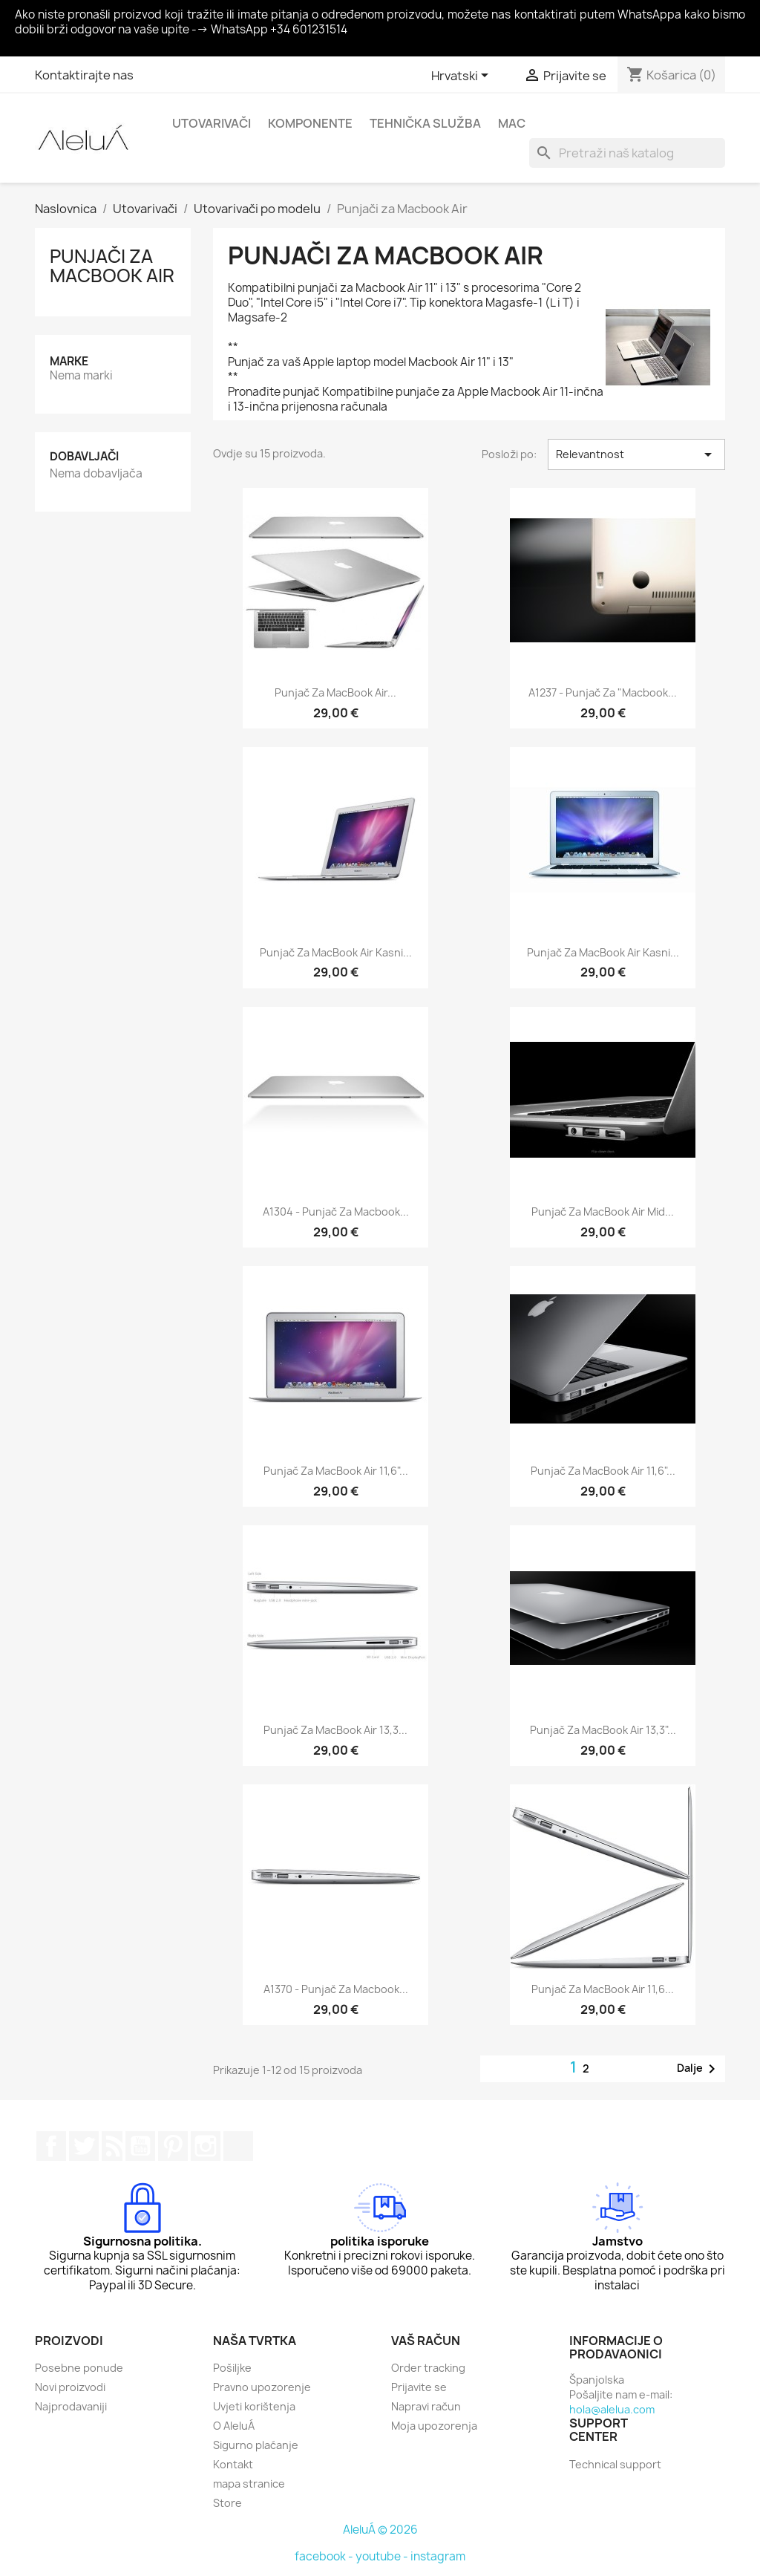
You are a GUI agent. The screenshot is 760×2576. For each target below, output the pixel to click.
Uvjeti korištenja (254, 2406)
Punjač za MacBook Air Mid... (602, 1211)
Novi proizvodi (70, 2387)
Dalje (699, 2069)
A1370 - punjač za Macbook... (335, 1989)
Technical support (615, 2464)
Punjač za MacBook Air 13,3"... (603, 1730)
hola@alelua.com (612, 2409)
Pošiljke (232, 2368)
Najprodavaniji (71, 2406)
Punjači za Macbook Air (112, 266)
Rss (112, 2146)
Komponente (310, 123)
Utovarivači (211, 123)
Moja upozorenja (434, 2426)
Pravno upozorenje (262, 2387)
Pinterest (173, 2146)
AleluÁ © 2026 (380, 2529)
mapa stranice (249, 2483)
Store (227, 2503)
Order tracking (428, 2368)
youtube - (383, 2556)
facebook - (325, 2556)
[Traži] (627, 153)
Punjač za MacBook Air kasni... (336, 952)
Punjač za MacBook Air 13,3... (335, 1730)
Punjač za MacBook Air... (335, 692)
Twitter (84, 2146)
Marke (69, 361)
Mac (511, 123)
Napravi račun (426, 2406)
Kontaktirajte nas (84, 75)
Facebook (51, 2146)
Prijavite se (419, 2387)
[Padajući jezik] (462, 76)
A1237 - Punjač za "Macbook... (602, 692)
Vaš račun (425, 2340)
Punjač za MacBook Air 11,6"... (335, 1471)
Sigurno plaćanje (255, 2445)
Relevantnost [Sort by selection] (636, 454)
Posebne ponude (79, 2368)
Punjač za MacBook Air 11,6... (602, 1989)
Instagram (205, 2146)
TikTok (238, 2146)
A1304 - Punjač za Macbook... (336, 1211)
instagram (437, 2556)
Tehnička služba (425, 123)
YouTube (140, 2146)
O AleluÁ (234, 2426)
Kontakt (233, 2464)
